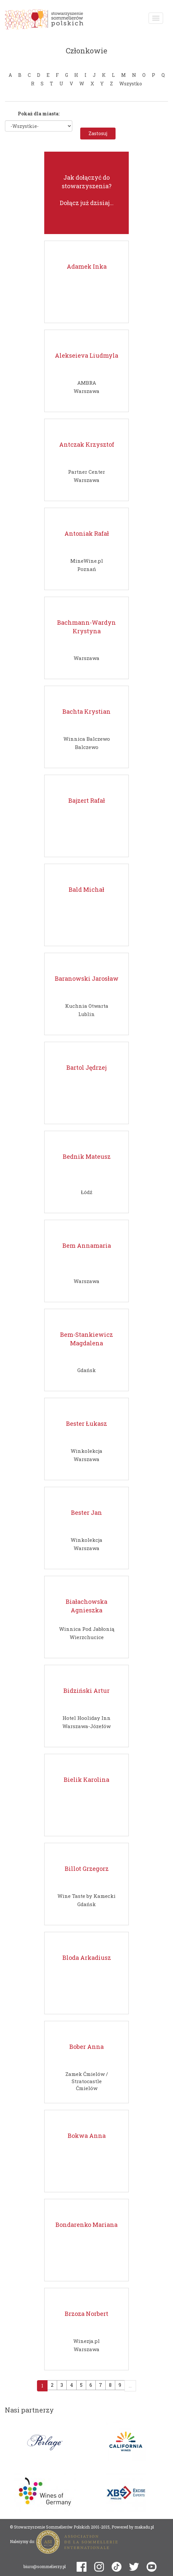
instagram (99, 2567)
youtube (151, 2567)
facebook (81, 2567)
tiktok (116, 2567)
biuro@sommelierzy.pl (44, 2566)
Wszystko (130, 83)
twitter (134, 2567)
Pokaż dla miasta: (38, 113)
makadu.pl (144, 2527)
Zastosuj (97, 133)
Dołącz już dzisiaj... (87, 203)
